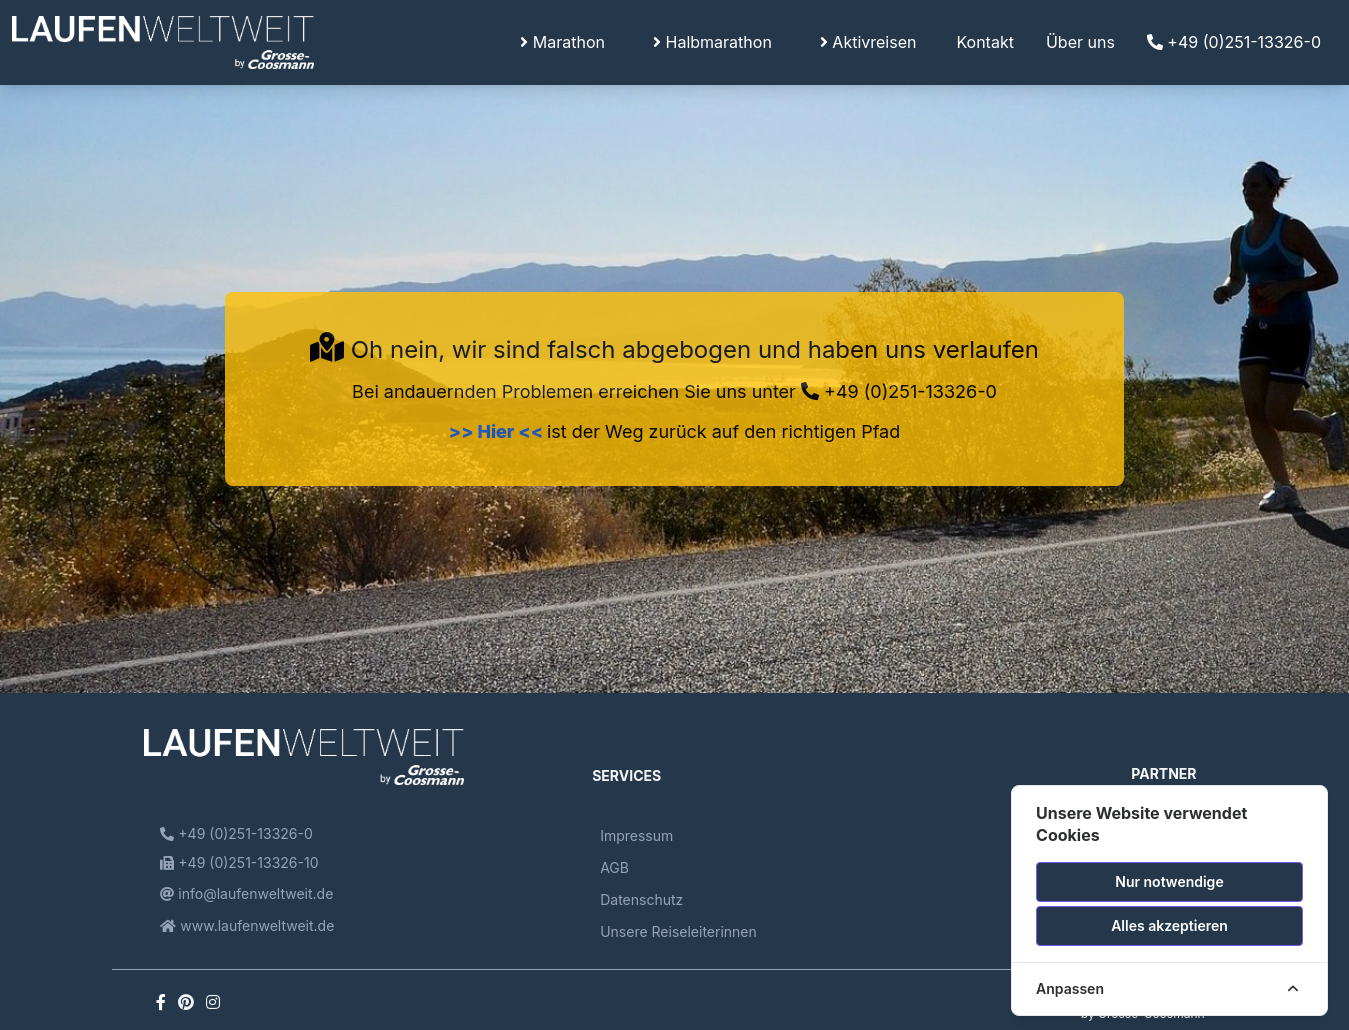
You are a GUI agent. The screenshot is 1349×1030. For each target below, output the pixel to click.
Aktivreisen (868, 42)
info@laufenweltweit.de (246, 893)
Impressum (636, 835)
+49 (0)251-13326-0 (1234, 42)
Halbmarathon (712, 42)
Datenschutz (641, 899)
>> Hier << (498, 431)
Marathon (562, 42)
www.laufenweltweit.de (247, 925)
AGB (614, 867)
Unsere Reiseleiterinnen (678, 931)
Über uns (1080, 42)
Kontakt (984, 42)
